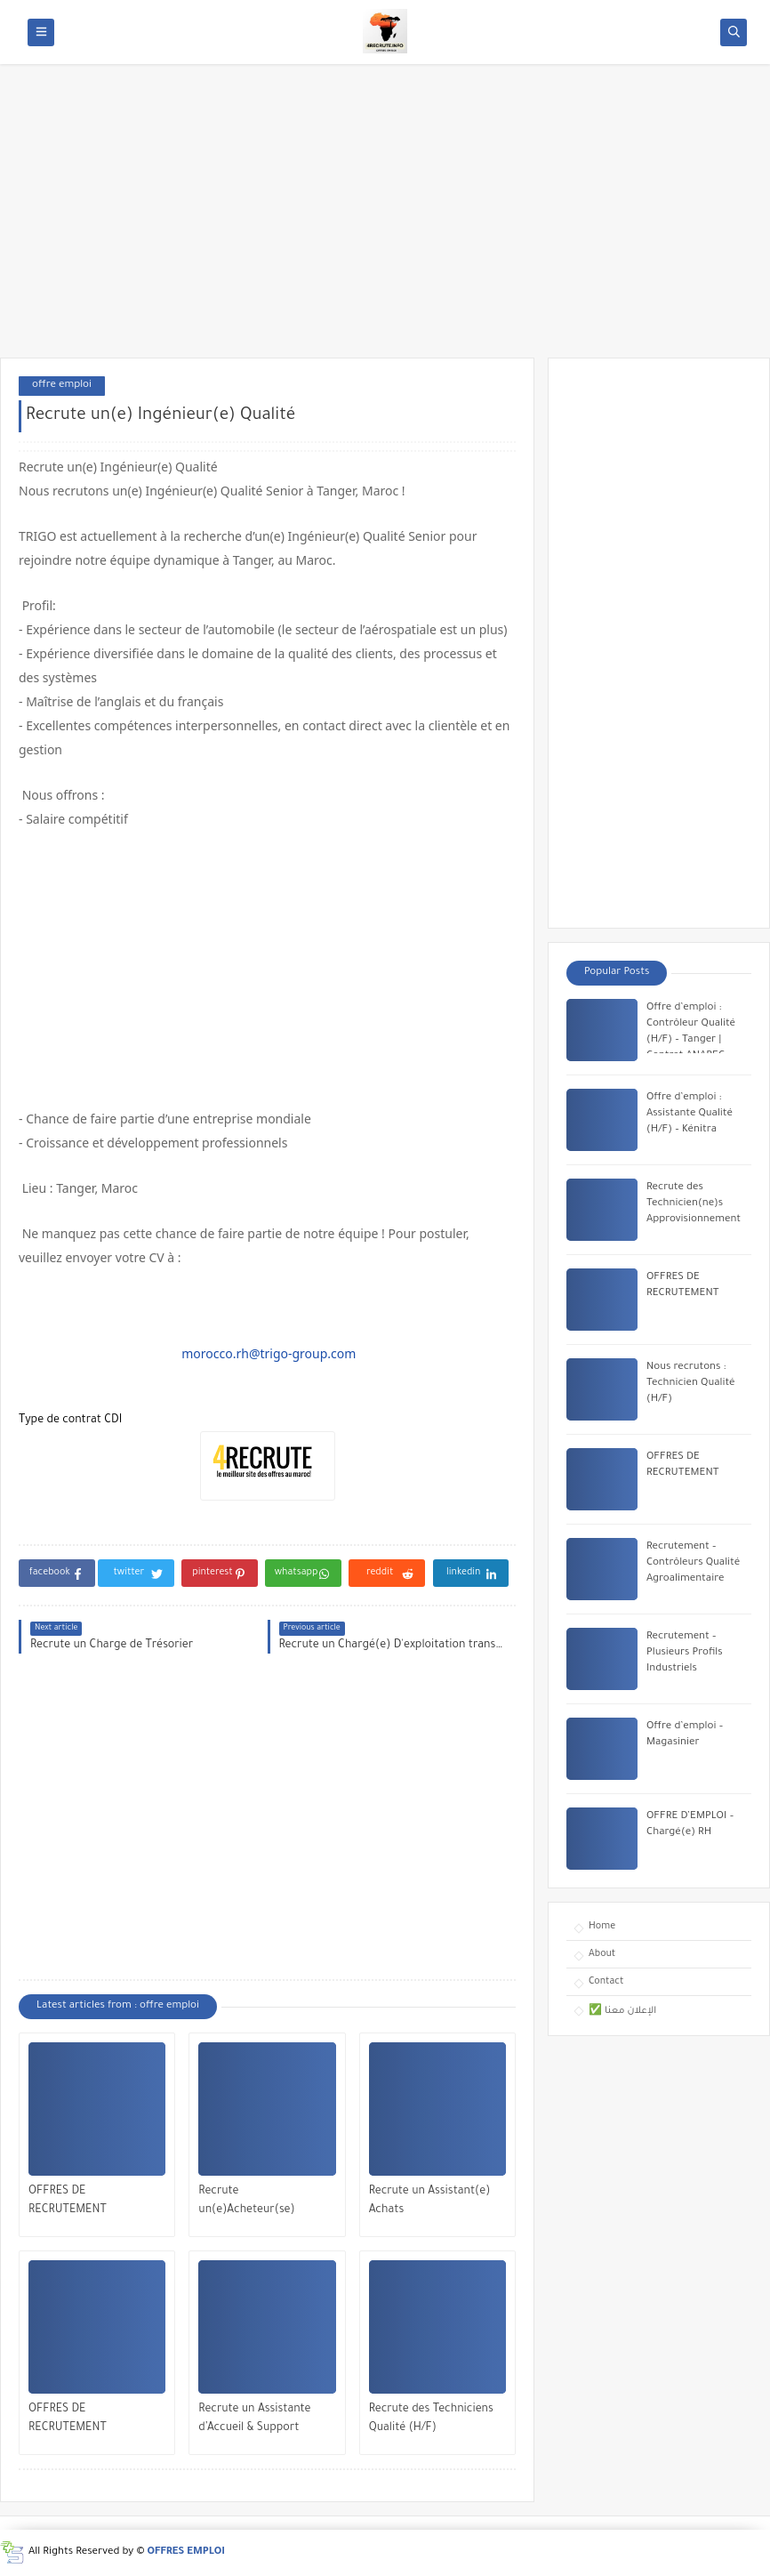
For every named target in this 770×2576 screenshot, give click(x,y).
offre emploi (62, 385)
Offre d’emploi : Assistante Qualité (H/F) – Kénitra (689, 1114)
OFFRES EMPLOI (186, 2552)
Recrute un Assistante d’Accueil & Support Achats (254, 2420)
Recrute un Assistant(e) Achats (430, 2201)
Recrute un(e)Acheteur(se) (246, 2201)
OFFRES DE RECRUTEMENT (67, 2201)
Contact (606, 1981)
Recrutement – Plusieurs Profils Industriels (684, 1653)
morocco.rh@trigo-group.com (268, 1353)
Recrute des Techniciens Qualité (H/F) (431, 2419)
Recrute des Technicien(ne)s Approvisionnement (693, 1204)
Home (602, 1926)
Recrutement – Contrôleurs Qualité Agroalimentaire (693, 1563)
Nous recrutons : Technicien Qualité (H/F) (690, 1383)
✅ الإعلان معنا (622, 2011)
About (602, 1954)
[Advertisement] (385, 219)
